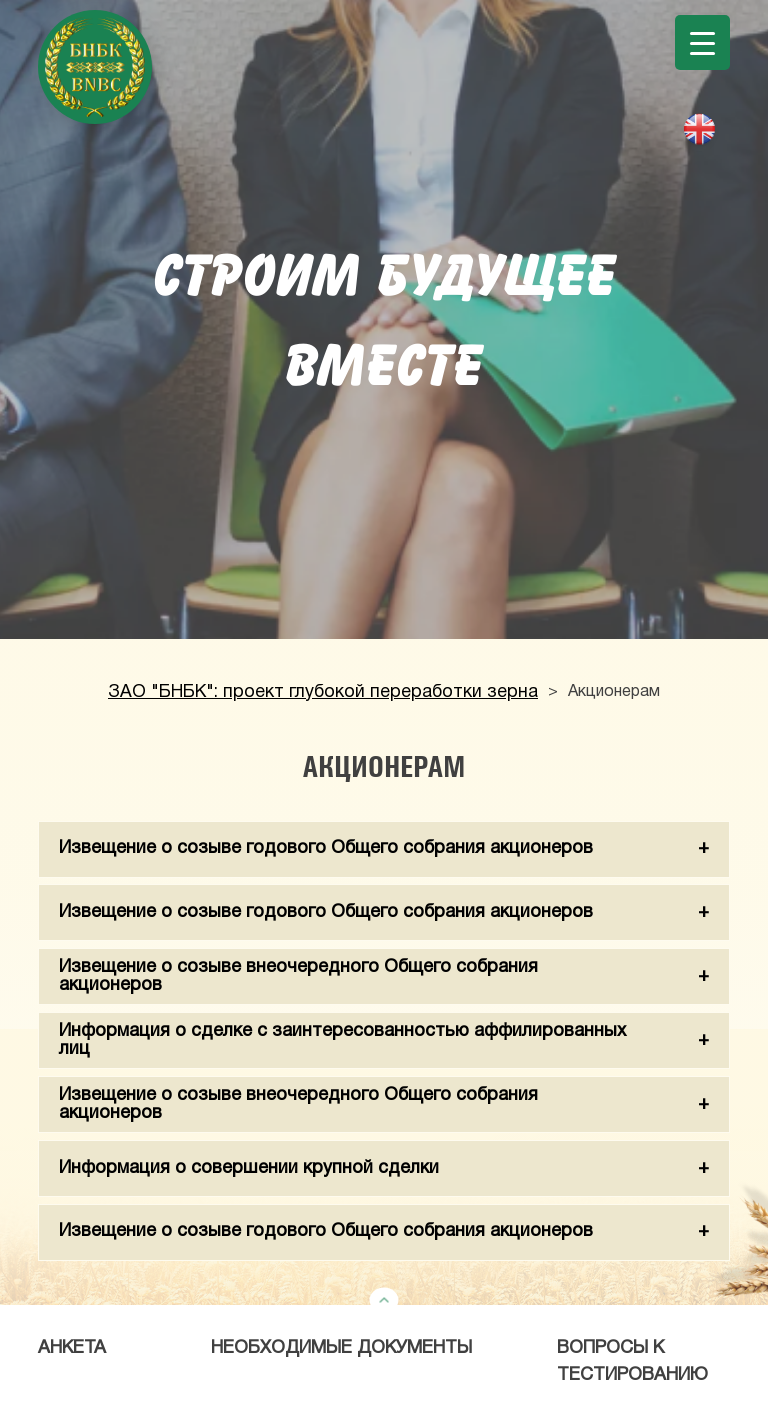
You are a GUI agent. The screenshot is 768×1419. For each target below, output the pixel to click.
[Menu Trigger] (702, 42)
